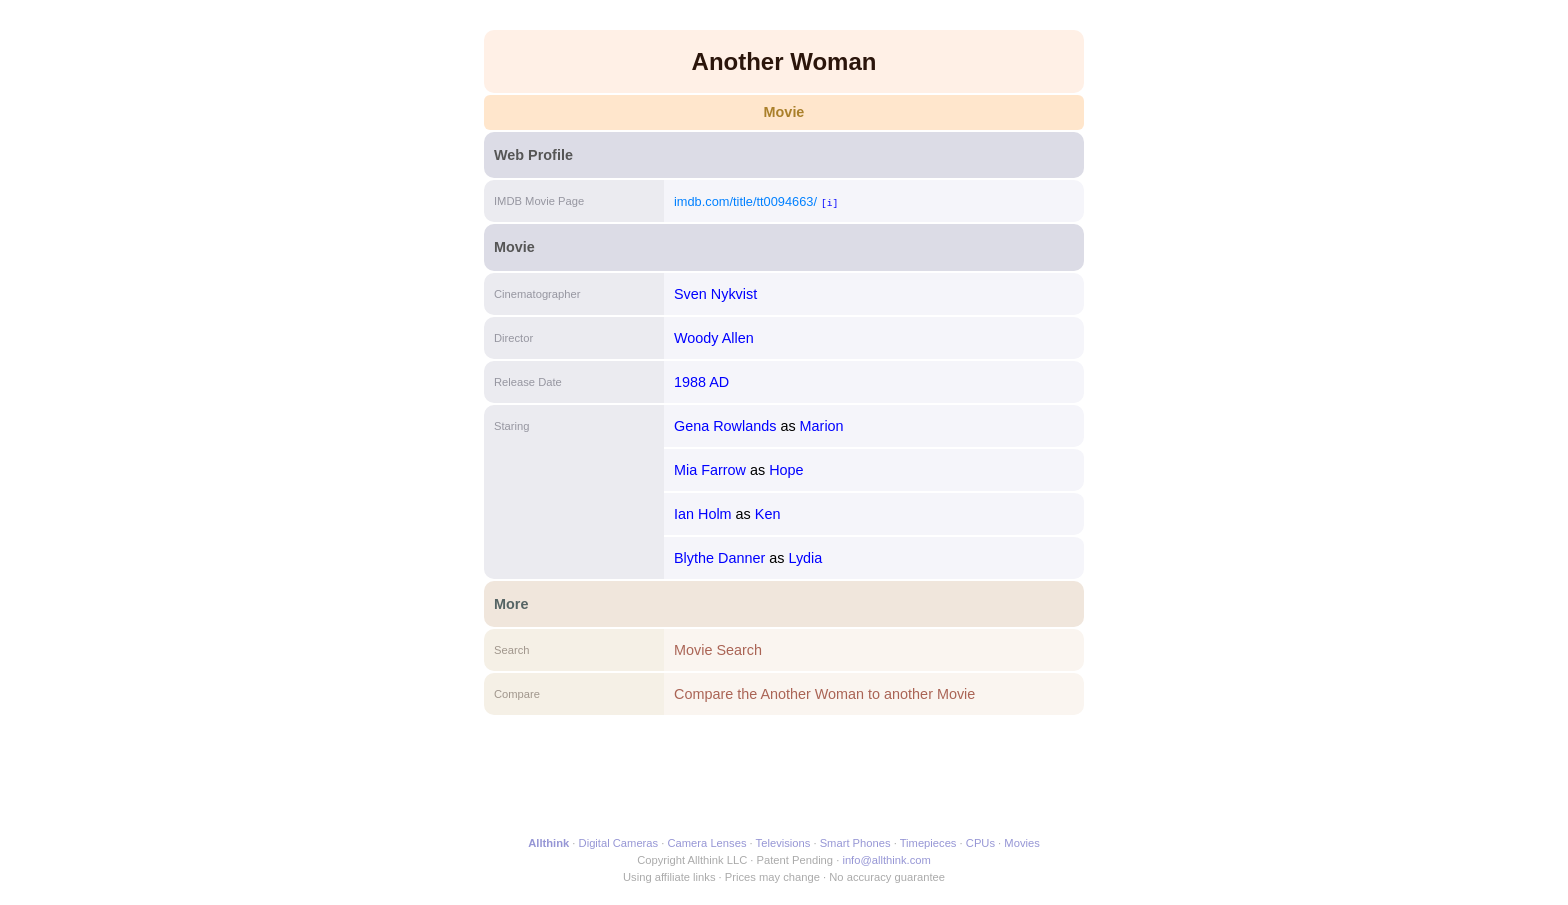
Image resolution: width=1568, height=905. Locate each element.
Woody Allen (714, 338)
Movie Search (718, 650)
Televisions (783, 843)
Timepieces (928, 843)
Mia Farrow (710, 470)
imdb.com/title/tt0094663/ (745, 201)
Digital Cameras (619, 843)
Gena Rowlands (725, 426)
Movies (1021, 843)
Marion (822, 426)
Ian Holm (703, 514)
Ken (768, 514)
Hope (786, 470)
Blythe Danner (719, 558)
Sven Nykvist (715, 294)
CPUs (980, 843)
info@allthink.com (886, 860)
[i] (829, 202)
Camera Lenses (707, 843)
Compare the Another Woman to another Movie (824, 694)
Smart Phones (855, 843)
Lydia (805, 558)
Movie (784, 112)
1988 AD (701, 382)
